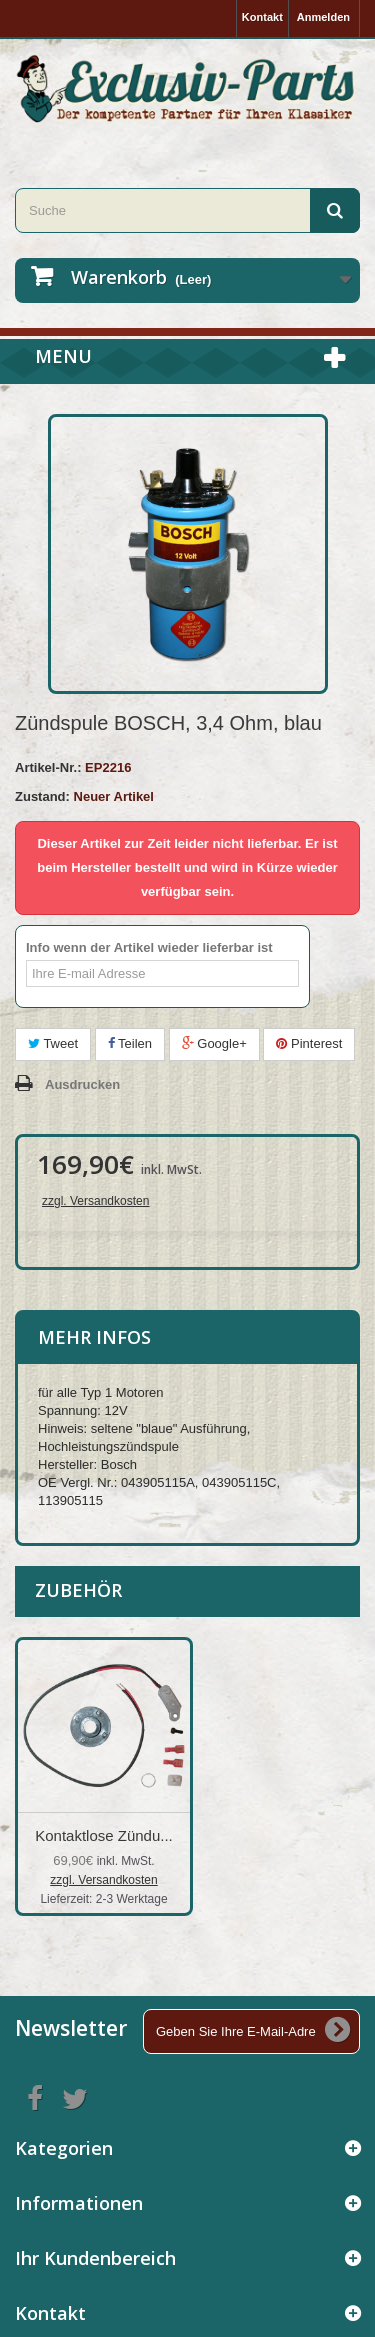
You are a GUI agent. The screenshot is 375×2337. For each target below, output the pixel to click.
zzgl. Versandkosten (95, 1201)
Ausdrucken (82, 1084)
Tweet (53, 1043)
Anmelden (323, 17)
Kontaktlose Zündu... (104, 1835)
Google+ (214, 1043)
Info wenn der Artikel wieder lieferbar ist (149, 947)
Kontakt (262, 17)
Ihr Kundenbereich (95, 2258)
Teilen (130, 1043)
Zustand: (42, 796)
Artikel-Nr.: (48, 767)
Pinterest (309, 1043)
